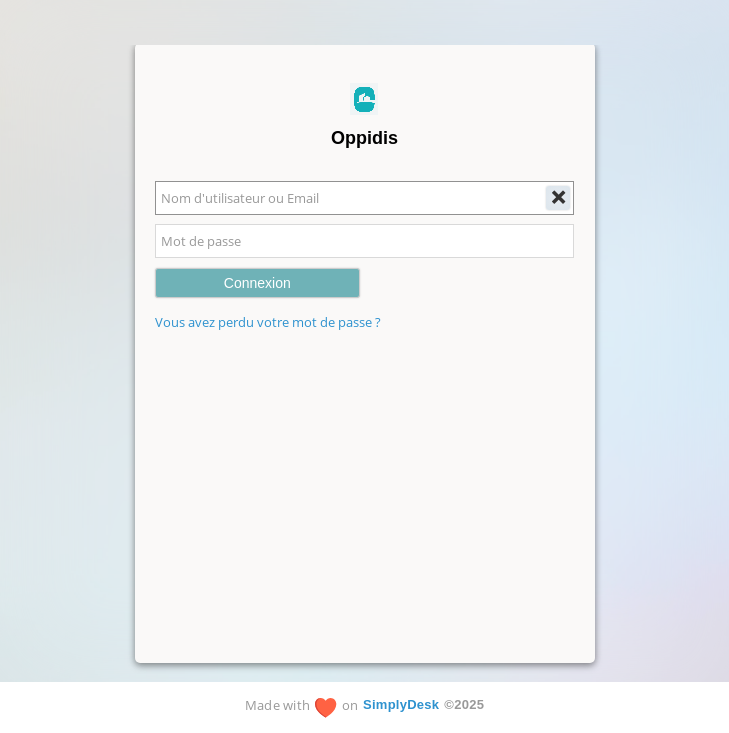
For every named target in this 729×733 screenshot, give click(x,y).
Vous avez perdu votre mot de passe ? (268, 322)
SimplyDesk (401, 704)
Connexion (257, 283)
